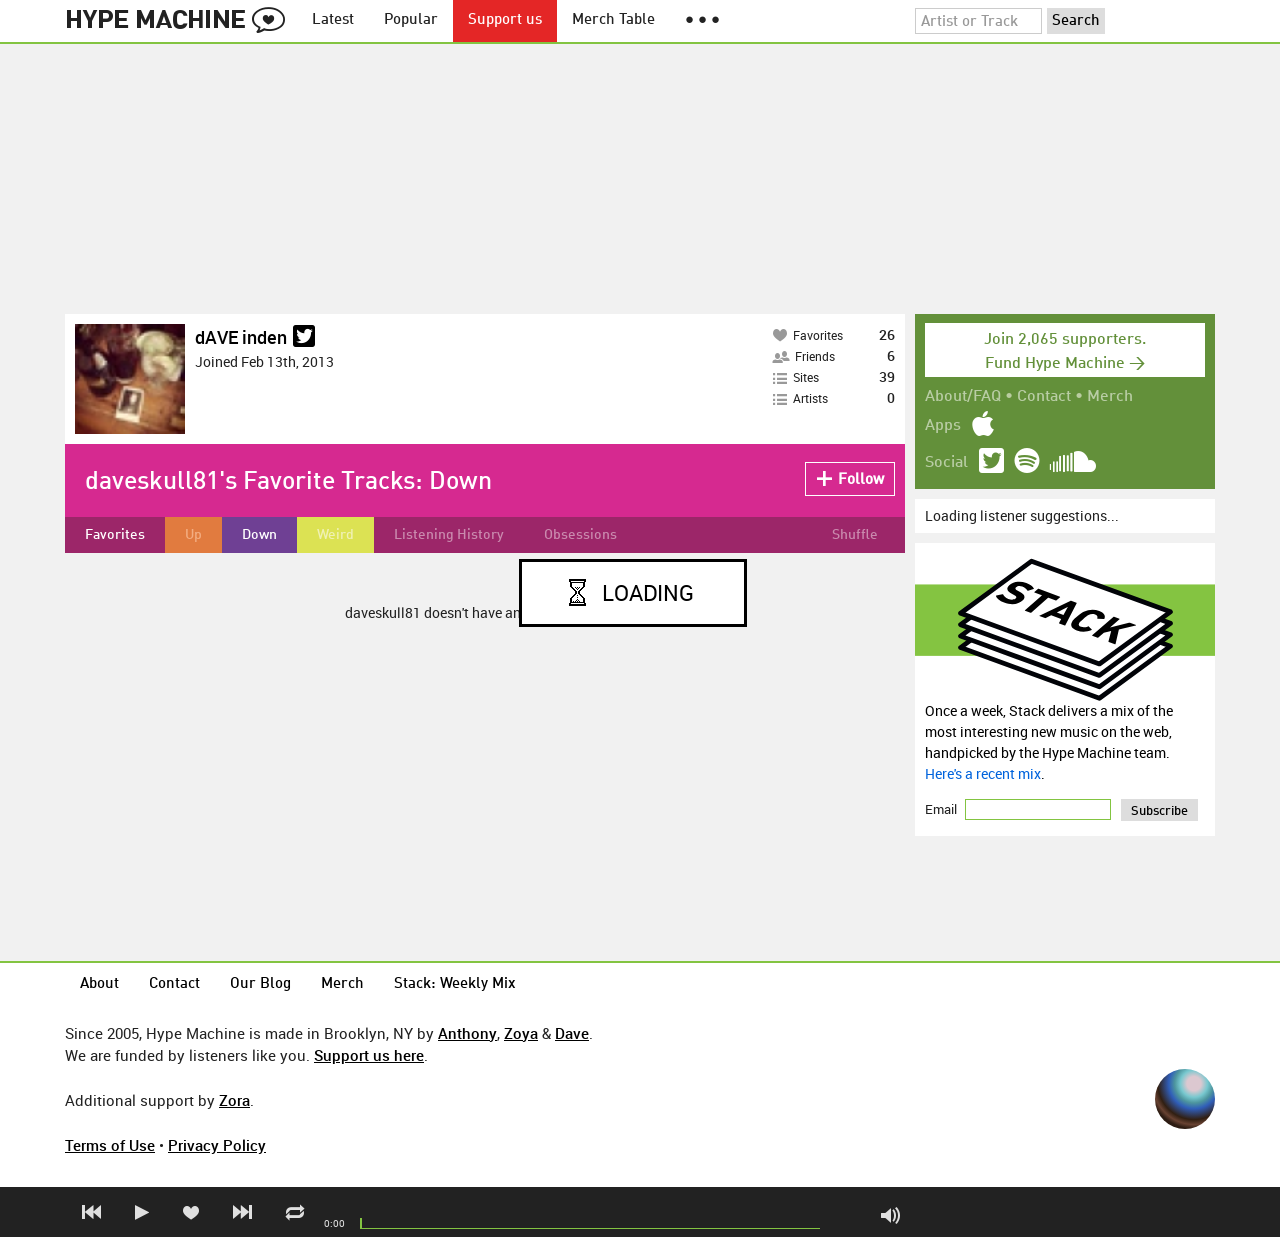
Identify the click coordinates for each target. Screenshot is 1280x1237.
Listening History (449, 535)
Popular (411, 20)
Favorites (115, 535)
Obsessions (580, 535)
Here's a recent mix (983, 773)
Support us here (369, 1055)
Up (193, 535)
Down (259, 535)
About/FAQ (963, 397)
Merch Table (613, 20)
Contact (1044, 397)
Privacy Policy (217, 1145)
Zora (234, 1100)
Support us (505, 20)
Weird (335, 535)
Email (942, 809)
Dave (572, 1033)
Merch (1110, 397)
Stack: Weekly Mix (455, 984)
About (99, 984)
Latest (333, 20)
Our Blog (260, 984)
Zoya (521, 1033)
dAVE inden (241, 337)
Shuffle (855, 535)
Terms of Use (110, 1145)
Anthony (467, 1033)
